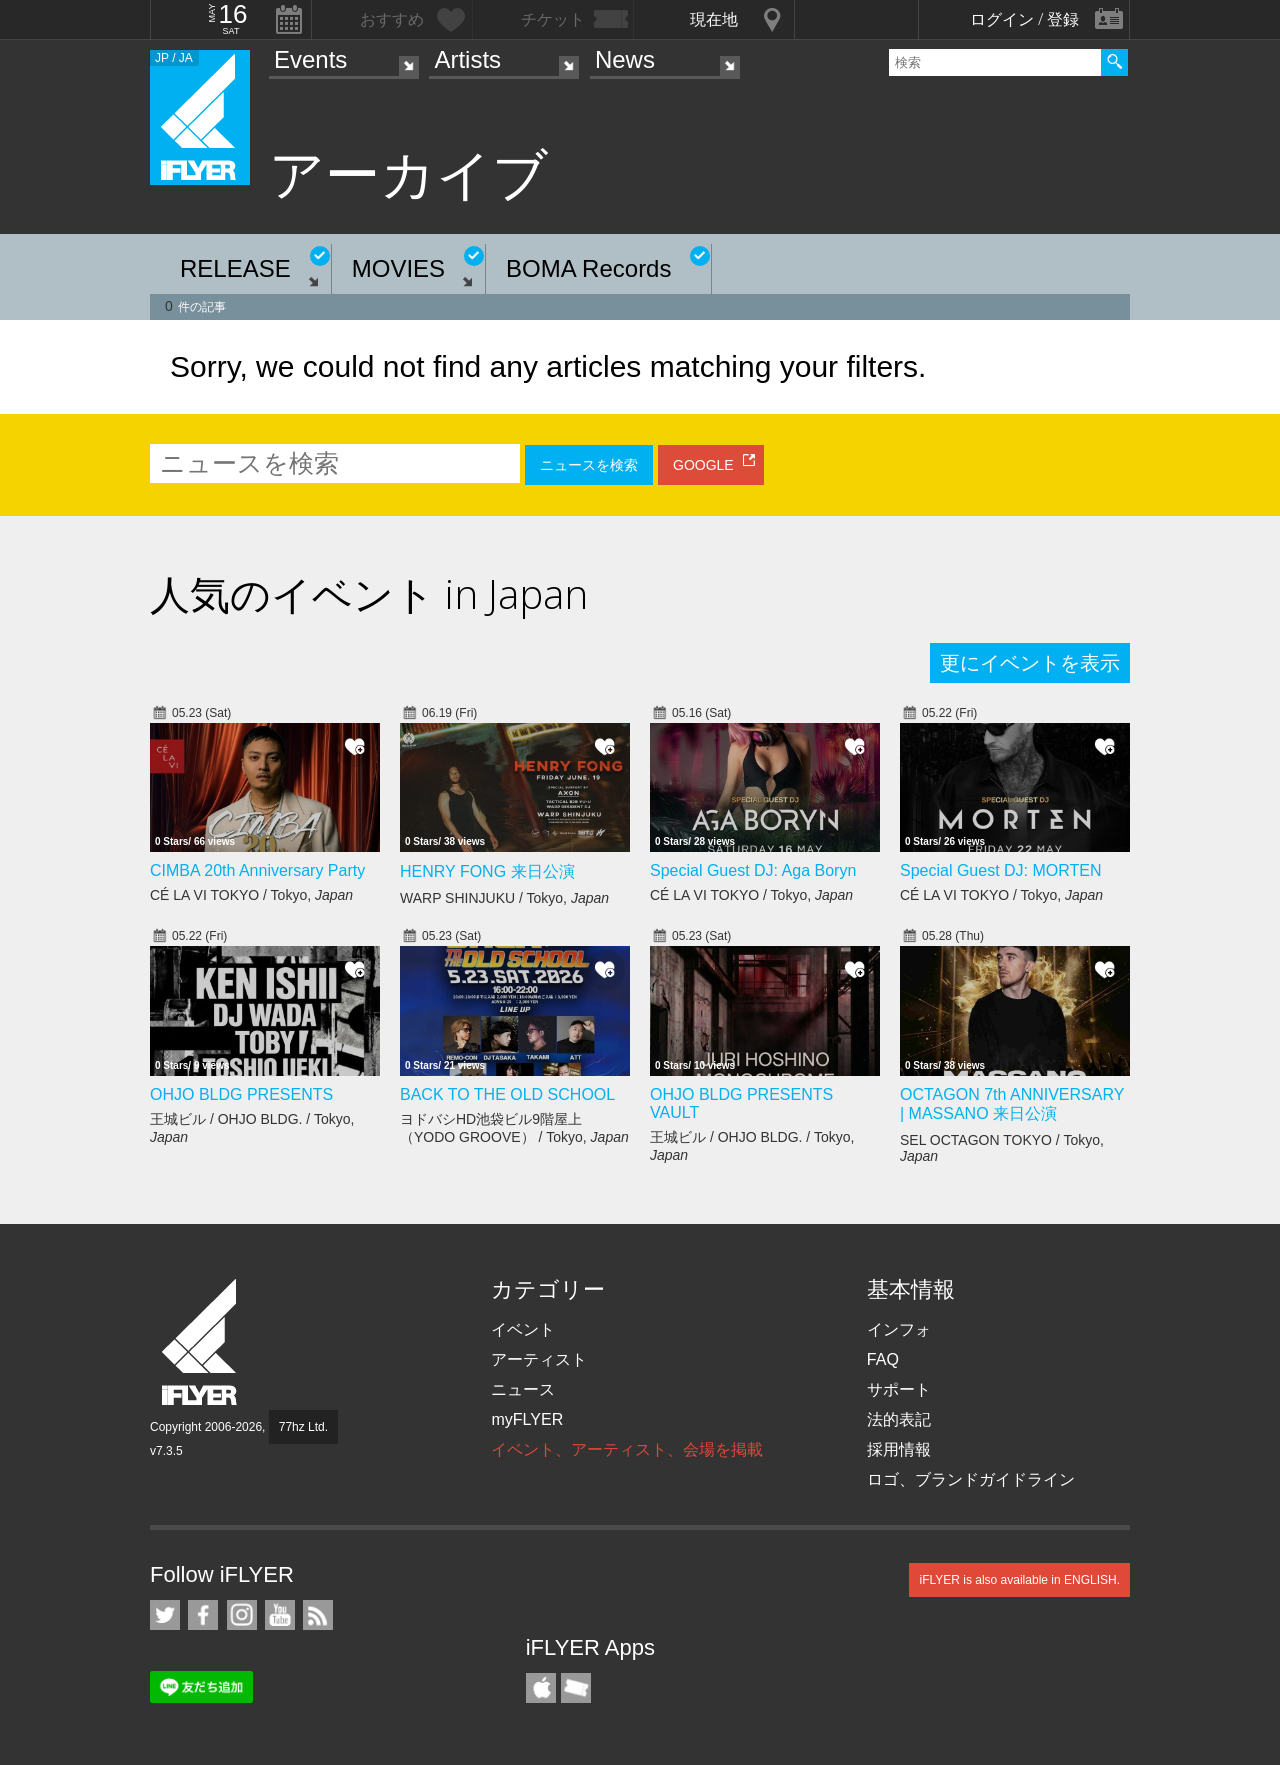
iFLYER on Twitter (165, 1615)
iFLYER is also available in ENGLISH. (1019, 1580)
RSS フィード (318, 1615)
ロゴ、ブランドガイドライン (971, 1479)
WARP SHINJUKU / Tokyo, (504, 898)
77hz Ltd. (303, 1427)
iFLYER (201, 1342)
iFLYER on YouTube (280, 1615)
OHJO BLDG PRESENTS (241, 1094)
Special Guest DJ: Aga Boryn (753, 870)
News (625, 59)
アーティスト (539, 1359)
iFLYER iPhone (541, 1688)
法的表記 (899, 1419)
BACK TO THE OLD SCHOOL (507, 1094)
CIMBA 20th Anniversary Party (257, 870)
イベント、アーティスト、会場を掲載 (627, 1449)
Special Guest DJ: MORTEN (1001, 870)
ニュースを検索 (589, 465)
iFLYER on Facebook (203, 1615)
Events (310, 59)
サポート (899, 1389)
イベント (523, 1329)
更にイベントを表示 (1030, 663)
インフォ (899, 1329)
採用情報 (899, 1449)
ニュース (523, 1389)
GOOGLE (703, 465)
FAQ (883, 1359)
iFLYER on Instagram (242, 1615)
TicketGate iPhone (576, 1688)
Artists (467, 59)
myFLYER (527, 1419)
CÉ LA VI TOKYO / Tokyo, (251, 895)
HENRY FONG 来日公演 (487, 871)
